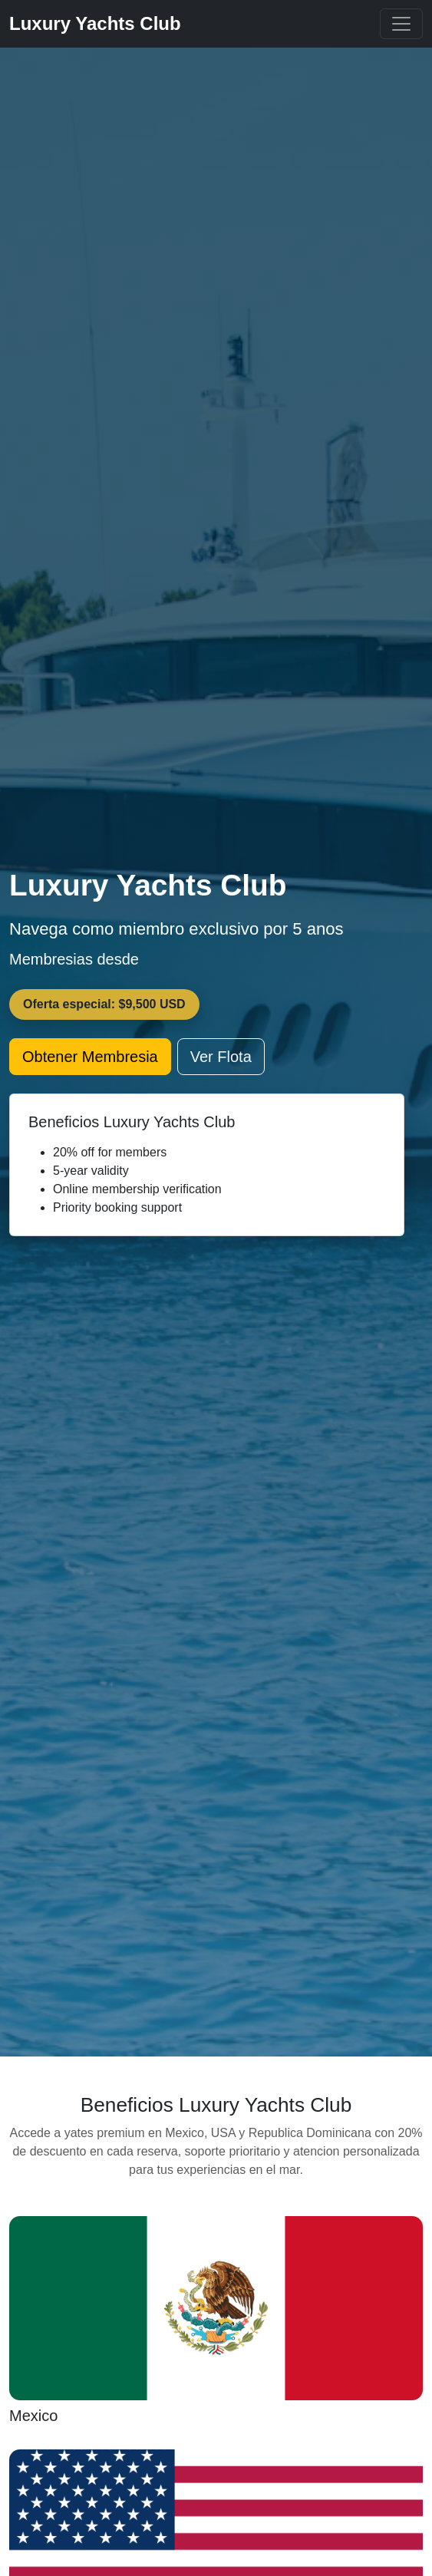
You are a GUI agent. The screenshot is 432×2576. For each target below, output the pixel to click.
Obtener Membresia (90, 1056)
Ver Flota (221, 1056)
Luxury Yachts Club (95, 23)
